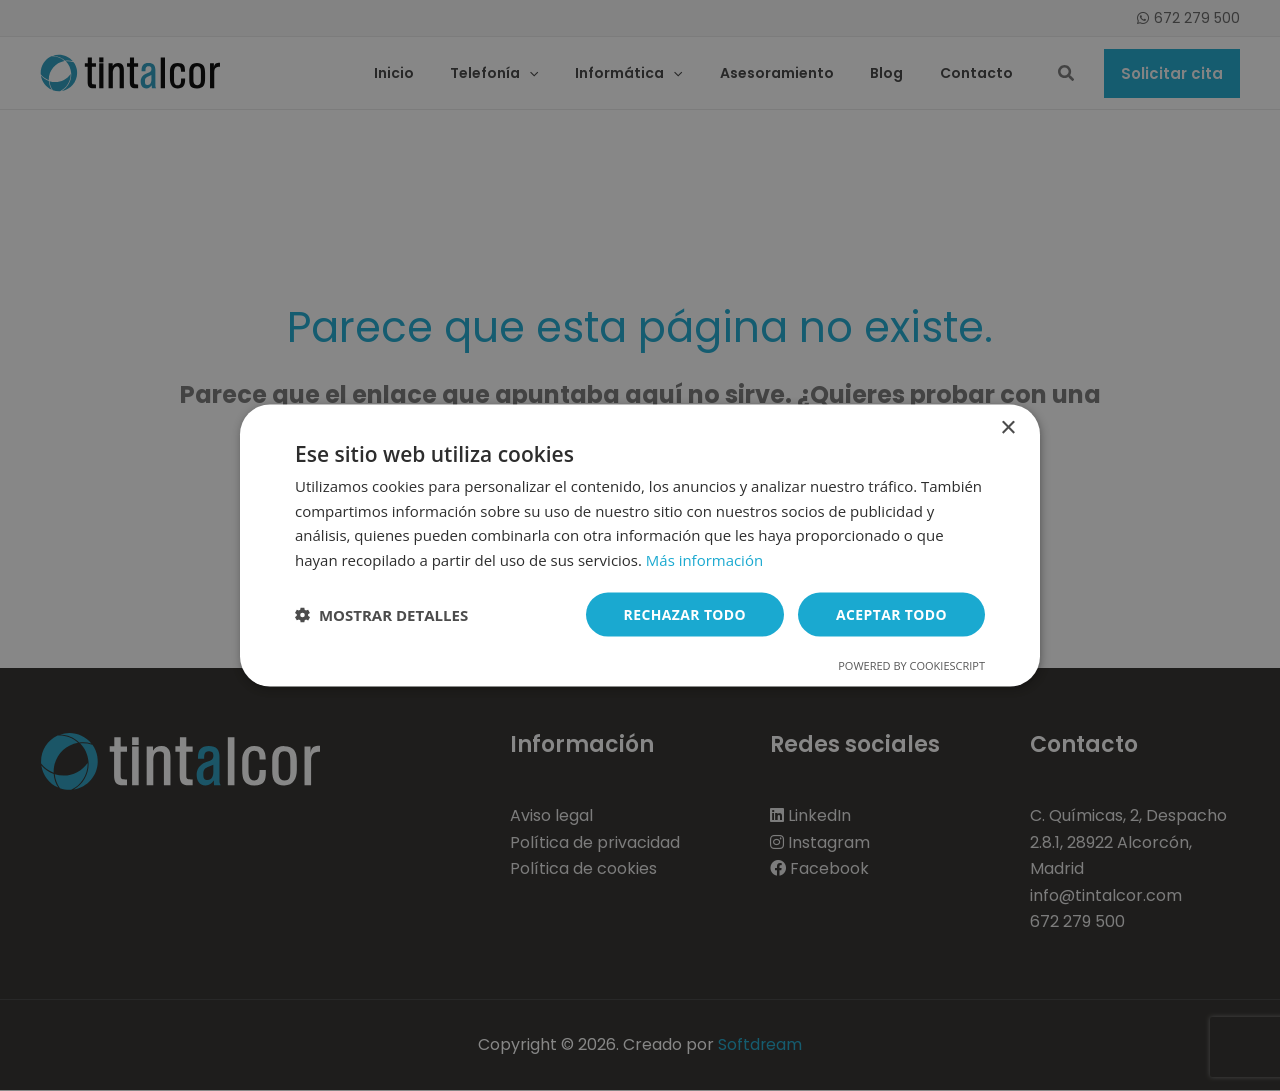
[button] (381, 615)
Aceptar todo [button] (891, 613)
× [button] (1007, 427)
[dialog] (640, 545)
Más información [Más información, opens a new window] (704, 560)
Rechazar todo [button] (684, 613)
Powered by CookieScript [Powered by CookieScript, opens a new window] (911, 665)
